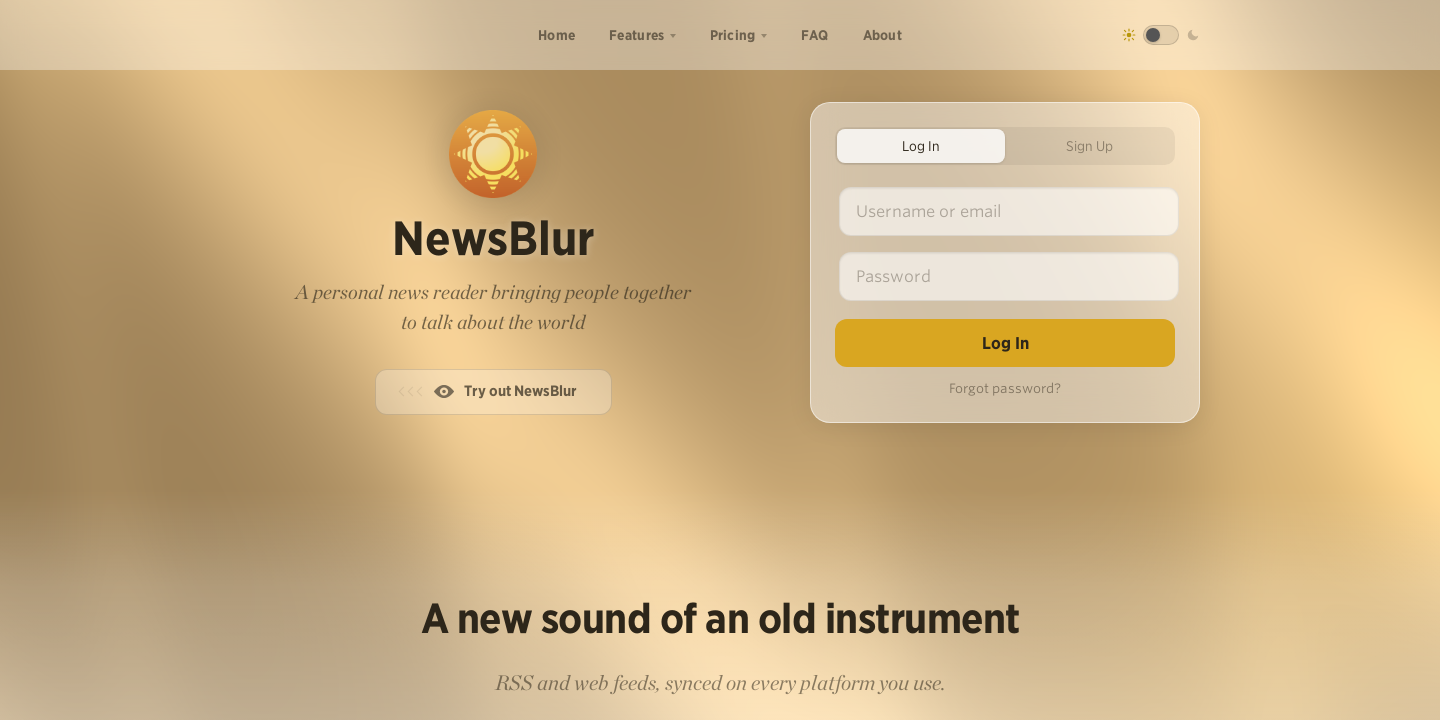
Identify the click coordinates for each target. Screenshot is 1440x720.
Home (556, 35)
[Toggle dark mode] (1161, 35)
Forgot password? (1005, 388)
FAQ (815, 35)
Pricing (733, 35)
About (883, 35)
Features (636, 35)
